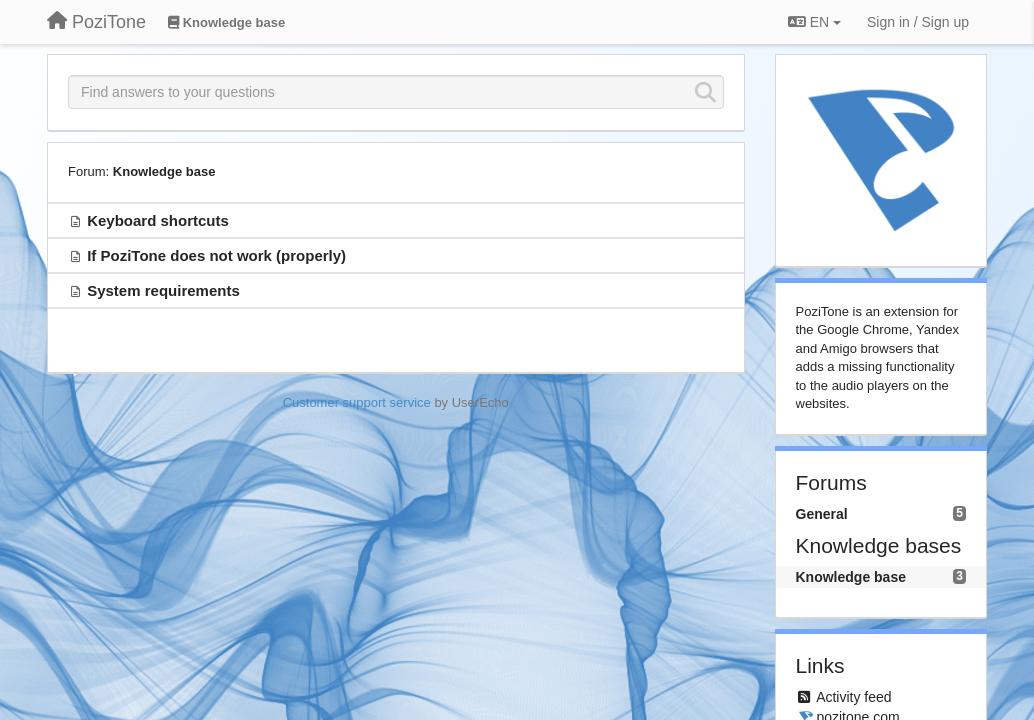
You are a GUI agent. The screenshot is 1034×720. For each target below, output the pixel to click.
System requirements (163, 290)
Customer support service (357, 402)
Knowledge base (164, 171)
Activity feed (853, 697)
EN (814, 22)
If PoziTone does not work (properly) (216, 255)
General (822, 514)
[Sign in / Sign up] (918, 22)
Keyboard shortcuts (158, 220)
